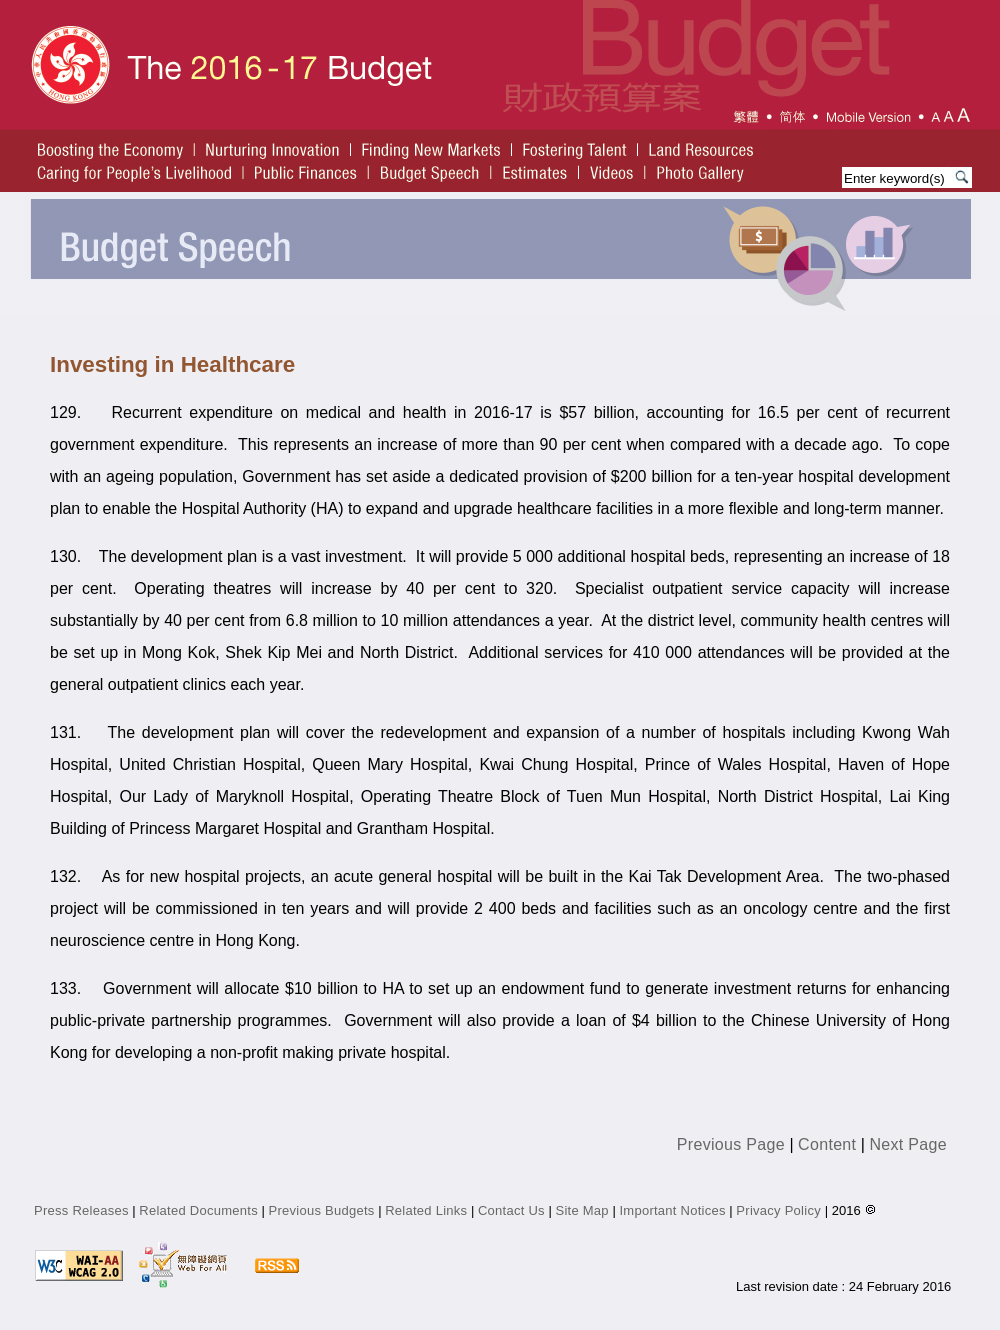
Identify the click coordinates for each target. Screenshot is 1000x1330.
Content (827, 1144)
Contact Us (511, 1210)
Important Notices (672, 1210)
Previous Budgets (322, 1210)
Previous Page (731, 1144)
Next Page (908, 1144)
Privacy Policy (780, 1210)
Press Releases (81, 1210)
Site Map (581, 1210)
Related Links (426, 1210)
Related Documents (198, 1210)
